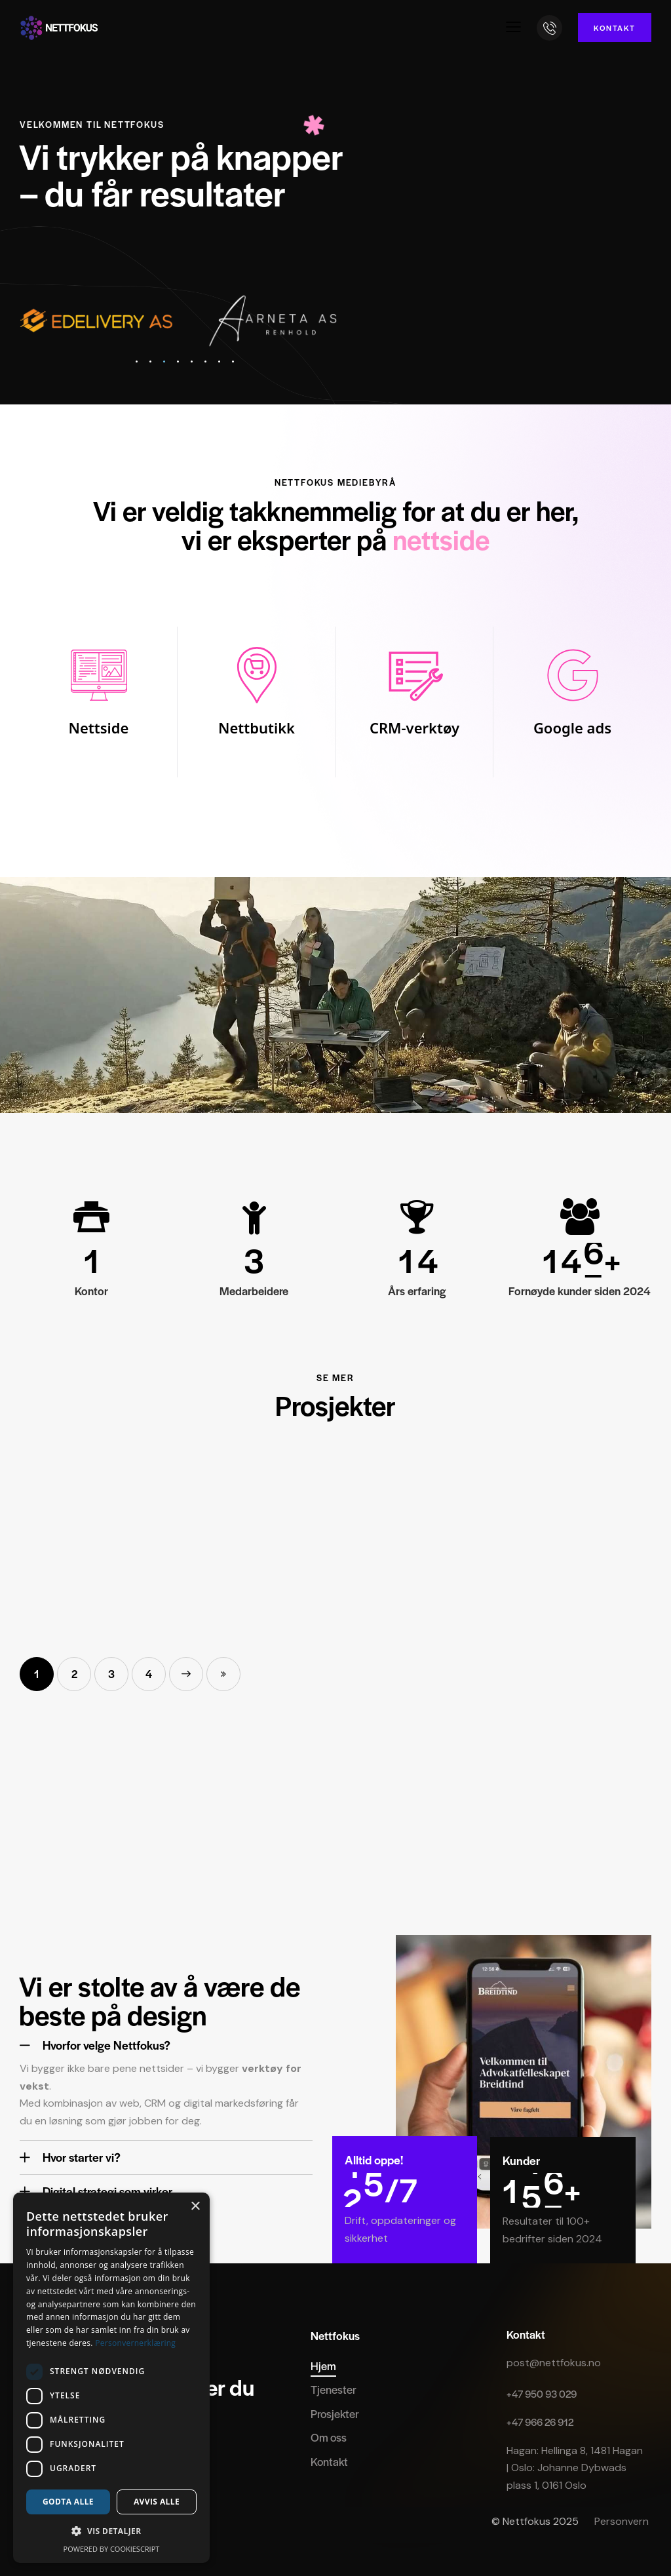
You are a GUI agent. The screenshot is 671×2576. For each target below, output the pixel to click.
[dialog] (111, 2378)
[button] (513, 26)
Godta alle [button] (68, 2501)
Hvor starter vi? (82, 2157)
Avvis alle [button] (157, 2501)
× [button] (195, 2207)
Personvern (622, 2521)
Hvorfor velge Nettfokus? (106, 2045)
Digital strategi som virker (107, 2191)
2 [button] (74, 1673)
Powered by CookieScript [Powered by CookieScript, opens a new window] (112, 2549)
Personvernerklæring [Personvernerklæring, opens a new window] (135, 2343)
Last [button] (223, 1674)
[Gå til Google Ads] (572, 702)
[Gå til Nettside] (99, 702)
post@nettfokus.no (554, 2363)
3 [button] (111, 1673)
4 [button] (148, 1673)
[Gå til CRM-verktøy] (414, 702)
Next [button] (186, 1674)
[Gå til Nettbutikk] (257, 702)
